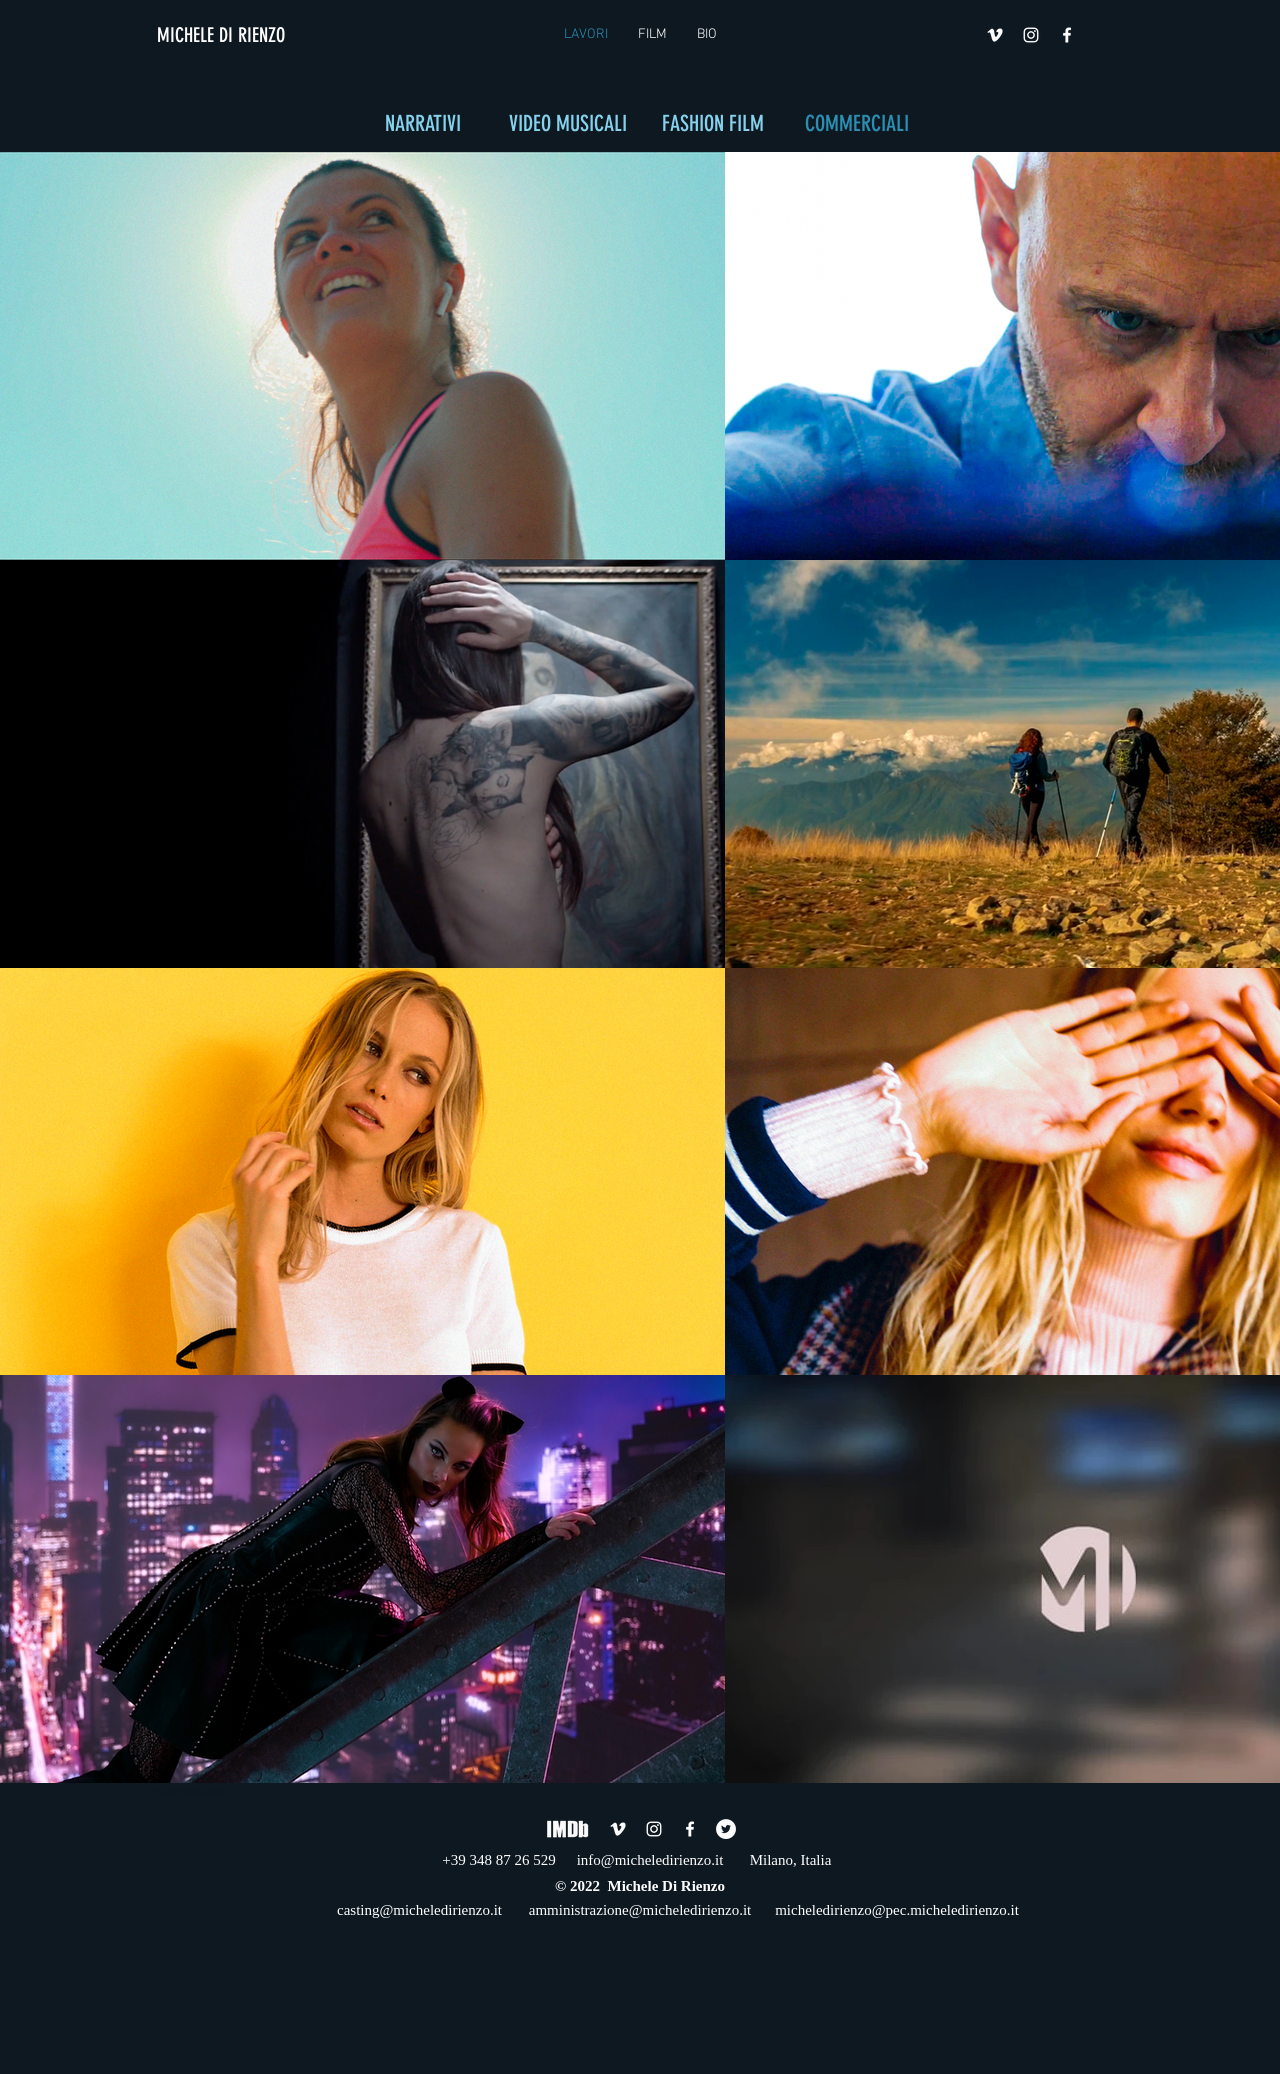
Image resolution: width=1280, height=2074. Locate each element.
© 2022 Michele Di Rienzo (640, 1886)
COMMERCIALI (857, 123)
